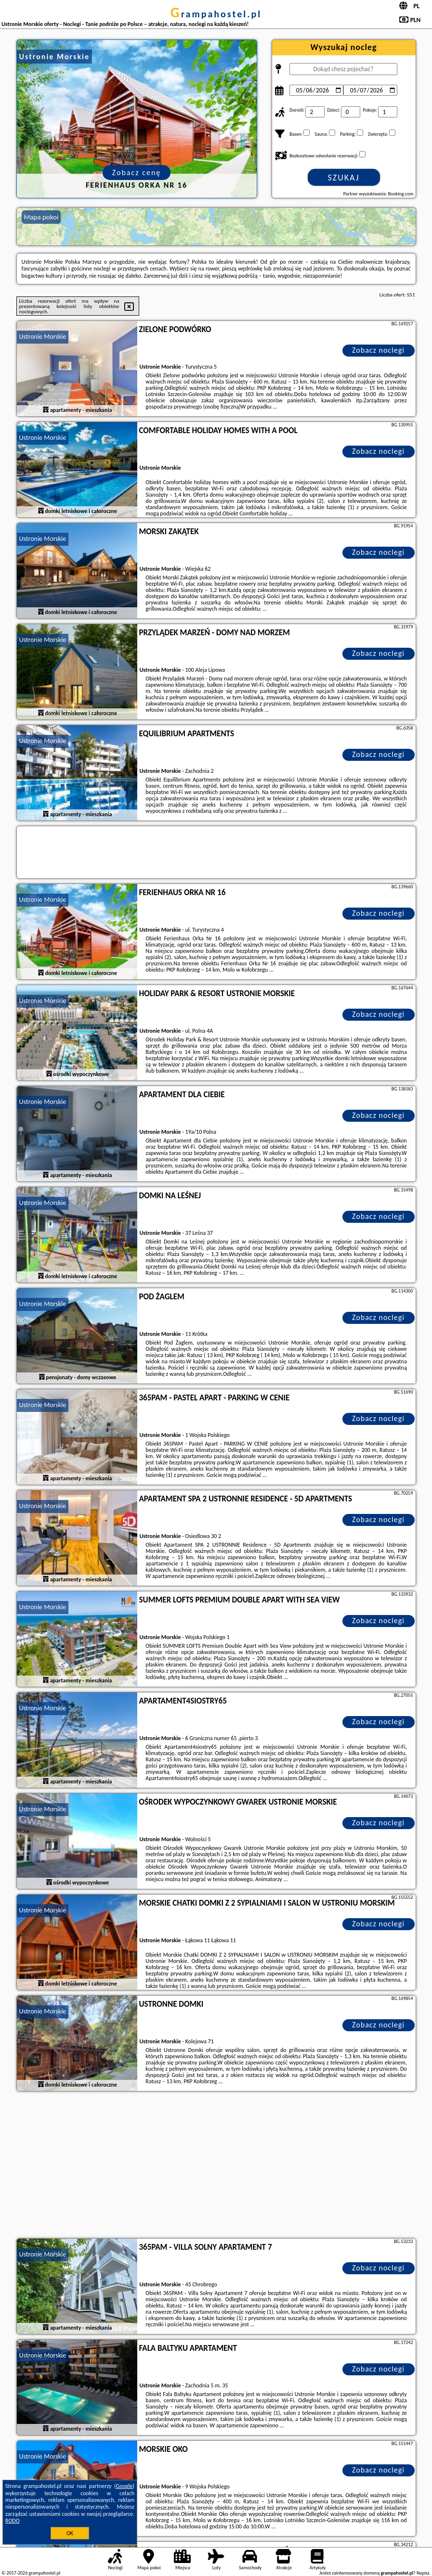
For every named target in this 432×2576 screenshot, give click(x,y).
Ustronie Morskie (42, 337)
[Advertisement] (216, 2166)
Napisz (423, 2573)
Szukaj (344, 177)
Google (124, 2486)
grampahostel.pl (216, 14)
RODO (12, 2520)
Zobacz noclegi (378, 350)
